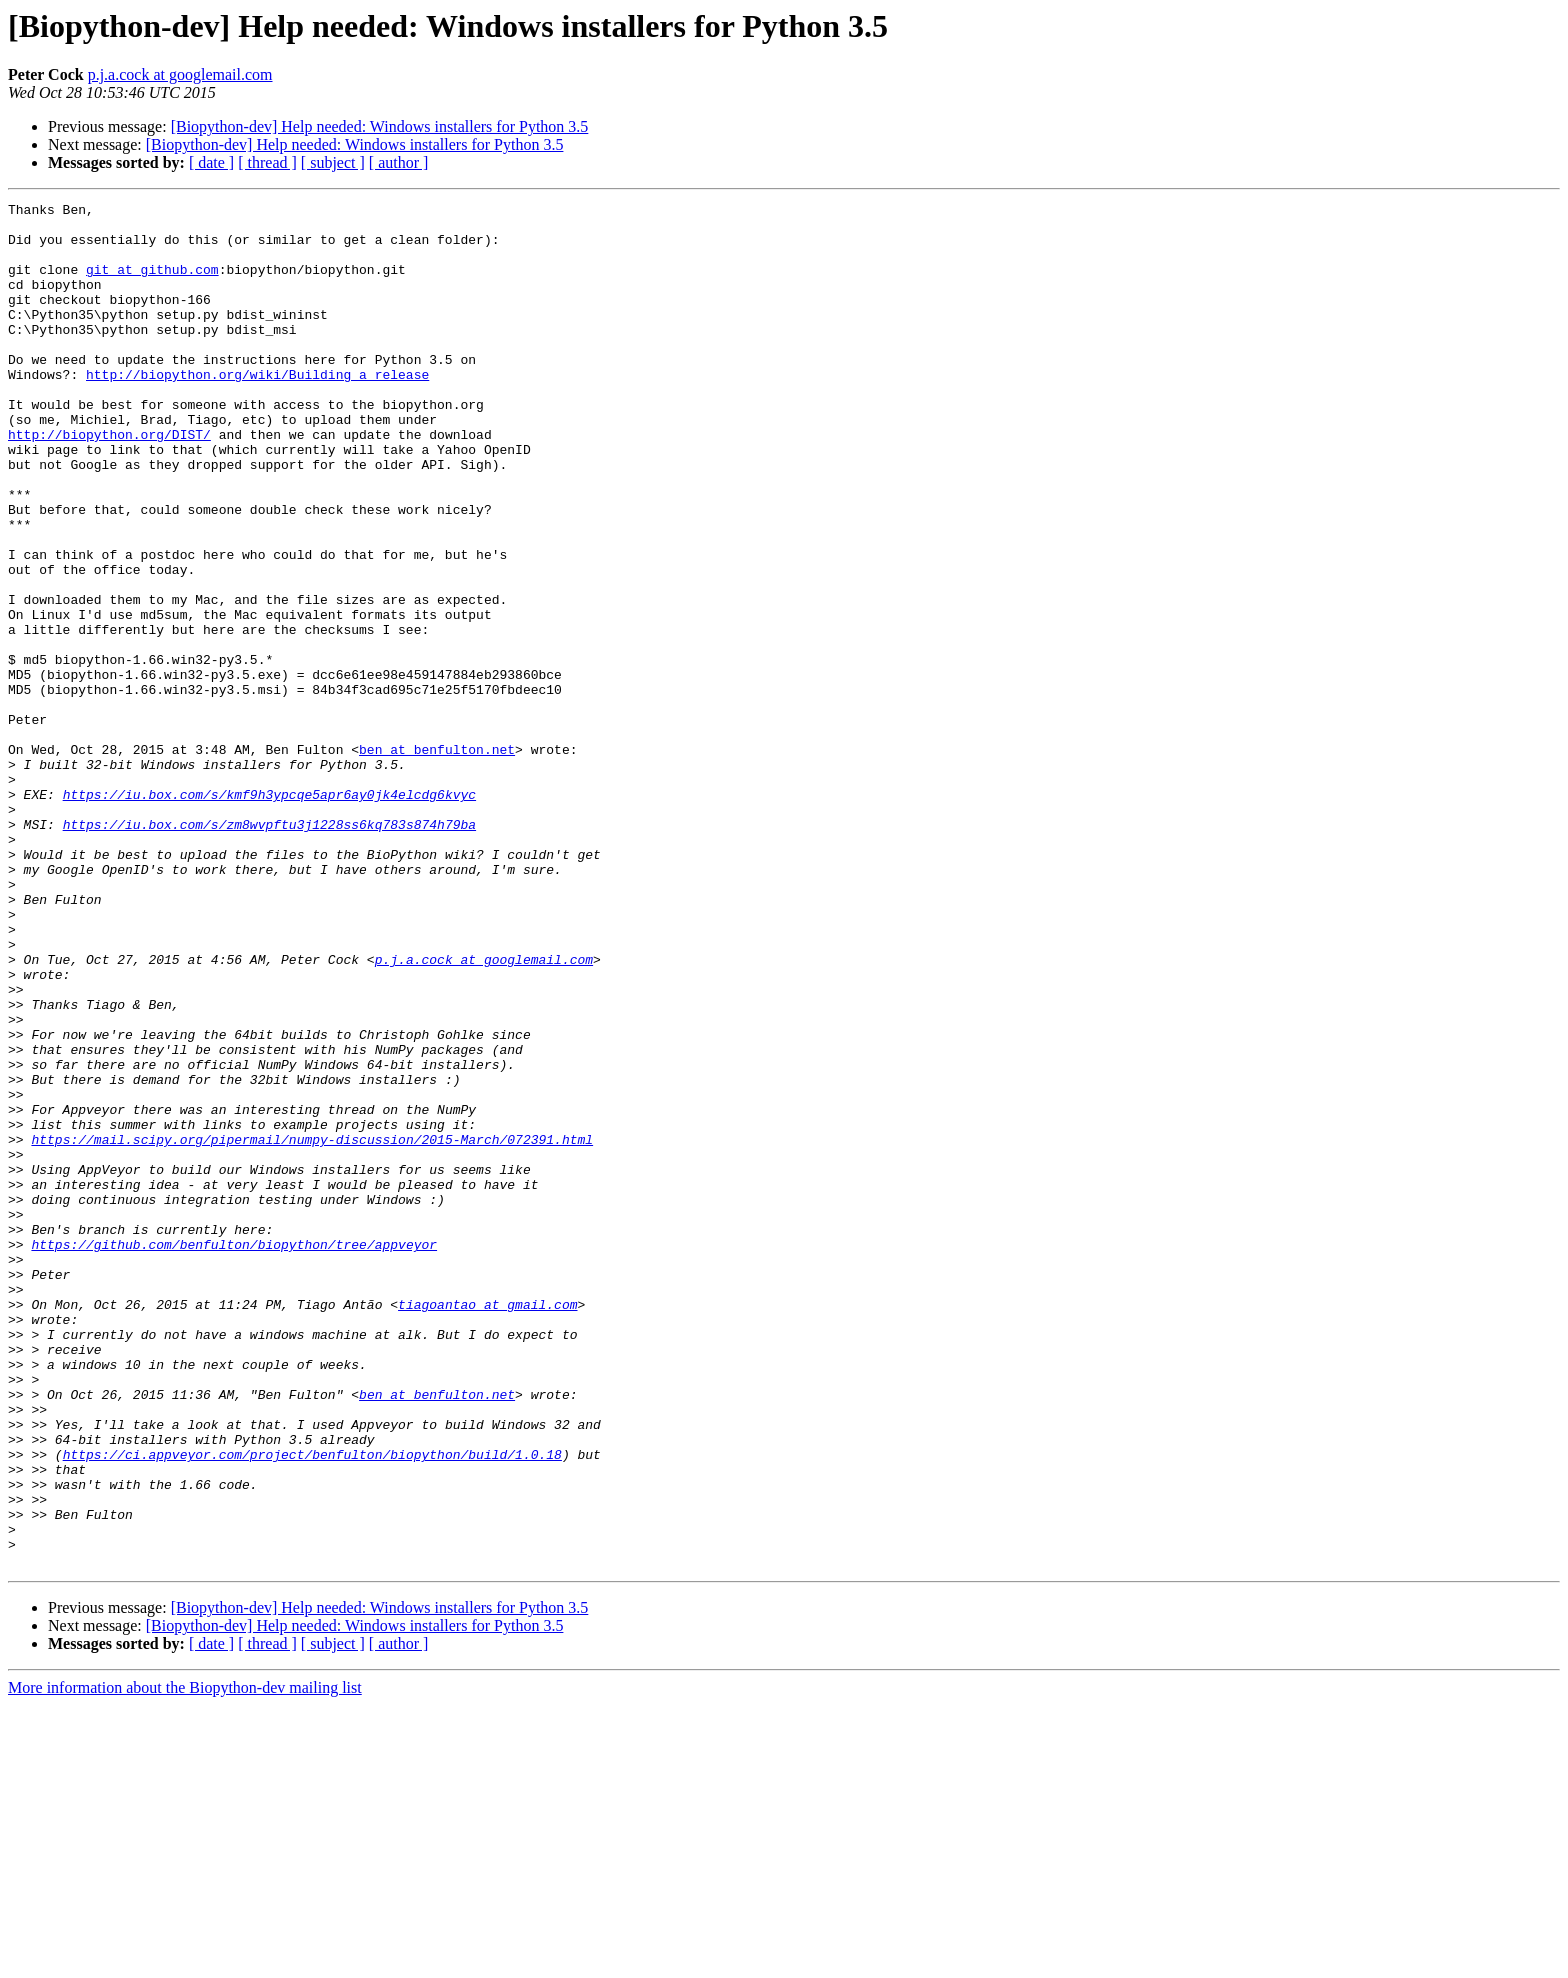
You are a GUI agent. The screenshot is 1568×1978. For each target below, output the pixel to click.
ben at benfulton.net (437, 860)
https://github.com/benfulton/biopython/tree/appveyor (234, 1454)
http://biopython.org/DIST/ (109, 482)
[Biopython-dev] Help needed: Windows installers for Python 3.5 (380, 126)
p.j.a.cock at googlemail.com (180, 74)
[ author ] (399, 162)
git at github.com (152, 284)
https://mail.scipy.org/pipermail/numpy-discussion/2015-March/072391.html (312, 1328)
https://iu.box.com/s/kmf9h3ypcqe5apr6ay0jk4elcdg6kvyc (269, 914)
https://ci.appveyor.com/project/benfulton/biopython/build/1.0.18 (312, 1706)
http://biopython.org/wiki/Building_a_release (257, 410)
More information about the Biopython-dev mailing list (185, 1960)
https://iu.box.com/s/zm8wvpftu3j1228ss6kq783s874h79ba (269, 950)
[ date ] (211, 162)
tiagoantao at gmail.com (487, 1526)
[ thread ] (267, 162)
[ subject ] (333, 162)
